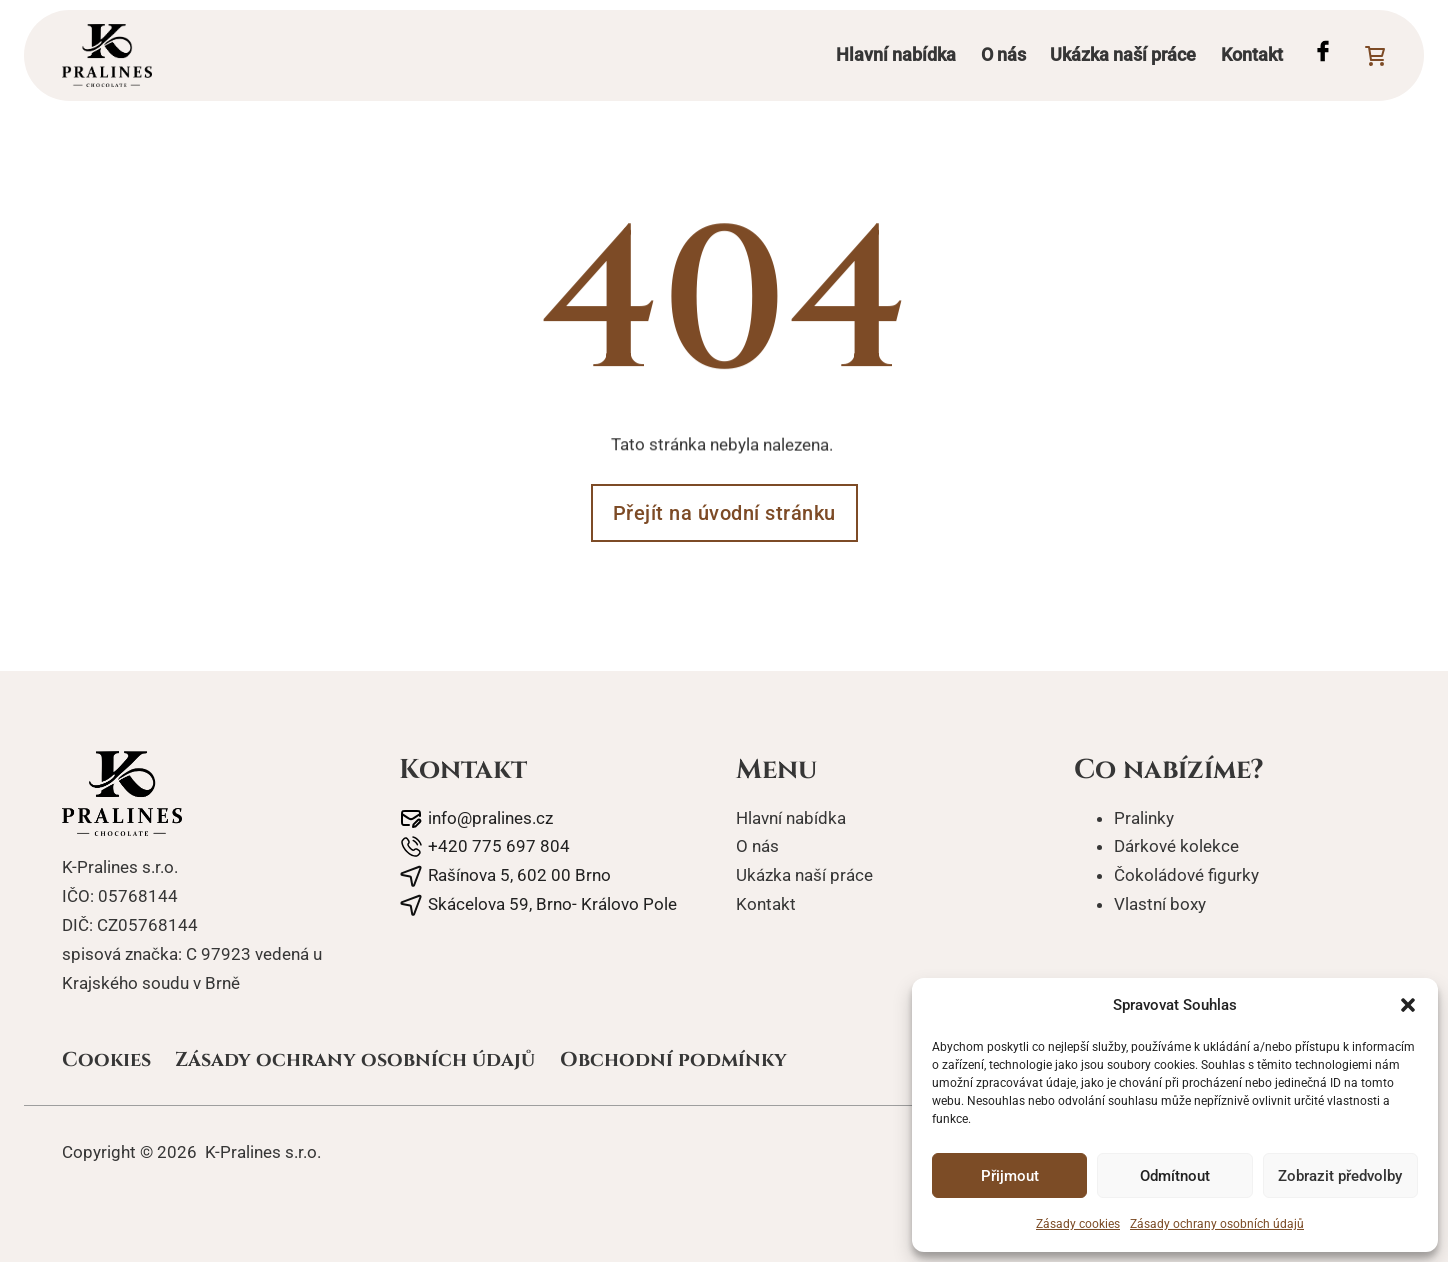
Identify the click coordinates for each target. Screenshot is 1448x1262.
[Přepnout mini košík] (1375, 56)
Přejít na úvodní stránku (724, 513)
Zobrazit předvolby (1340, 1176)
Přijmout (1010, 1176)
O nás (1003, 54)
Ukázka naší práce (1123, 54)
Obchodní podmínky (673, 1059)
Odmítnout (1175, 1176)
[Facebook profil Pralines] (1323, 55)
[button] (1408, 1005)
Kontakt (1252, 54)
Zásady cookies (1078, 1224)
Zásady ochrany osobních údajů (1217, 1224)
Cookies (106, 1059)
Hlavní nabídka (896, 54)
